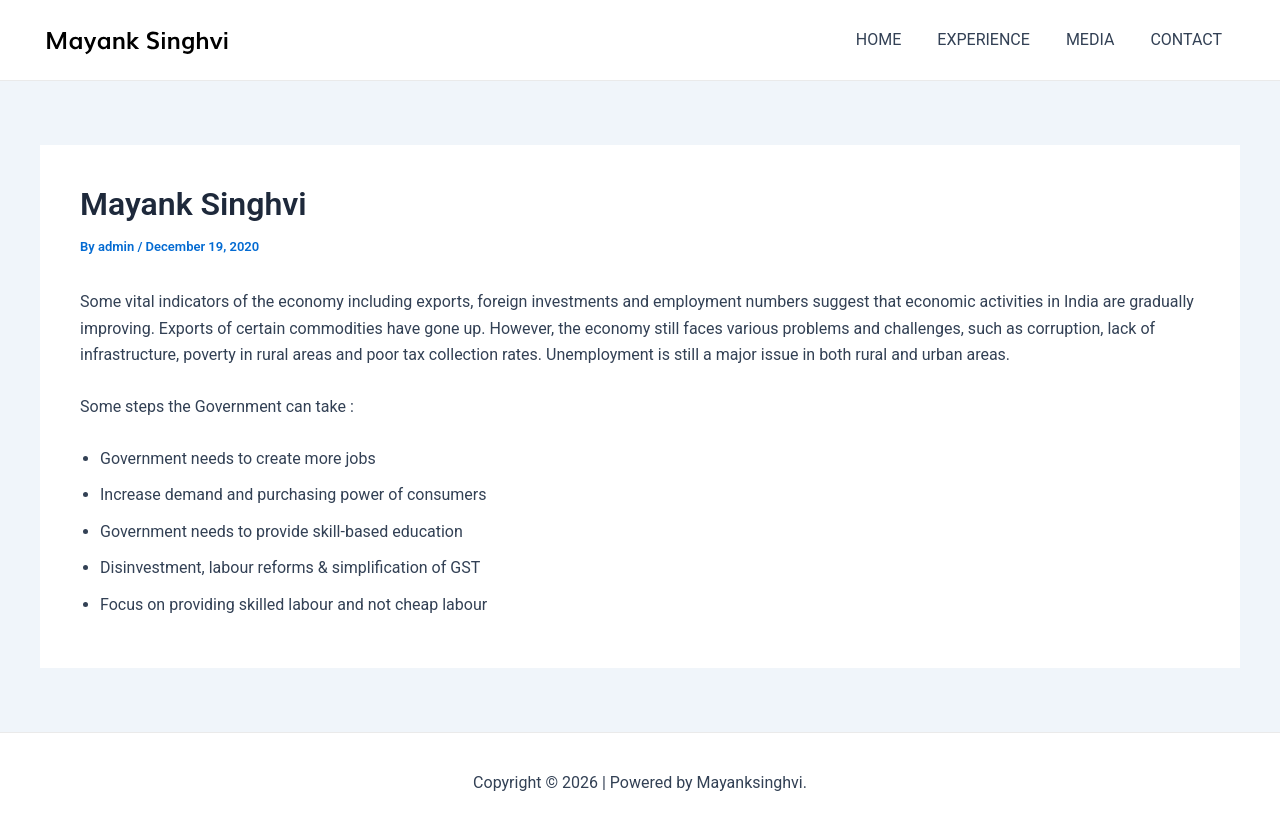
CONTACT (1188, 39)
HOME (892, 39)
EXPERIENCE (993, 39)
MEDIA (1096, 39)
